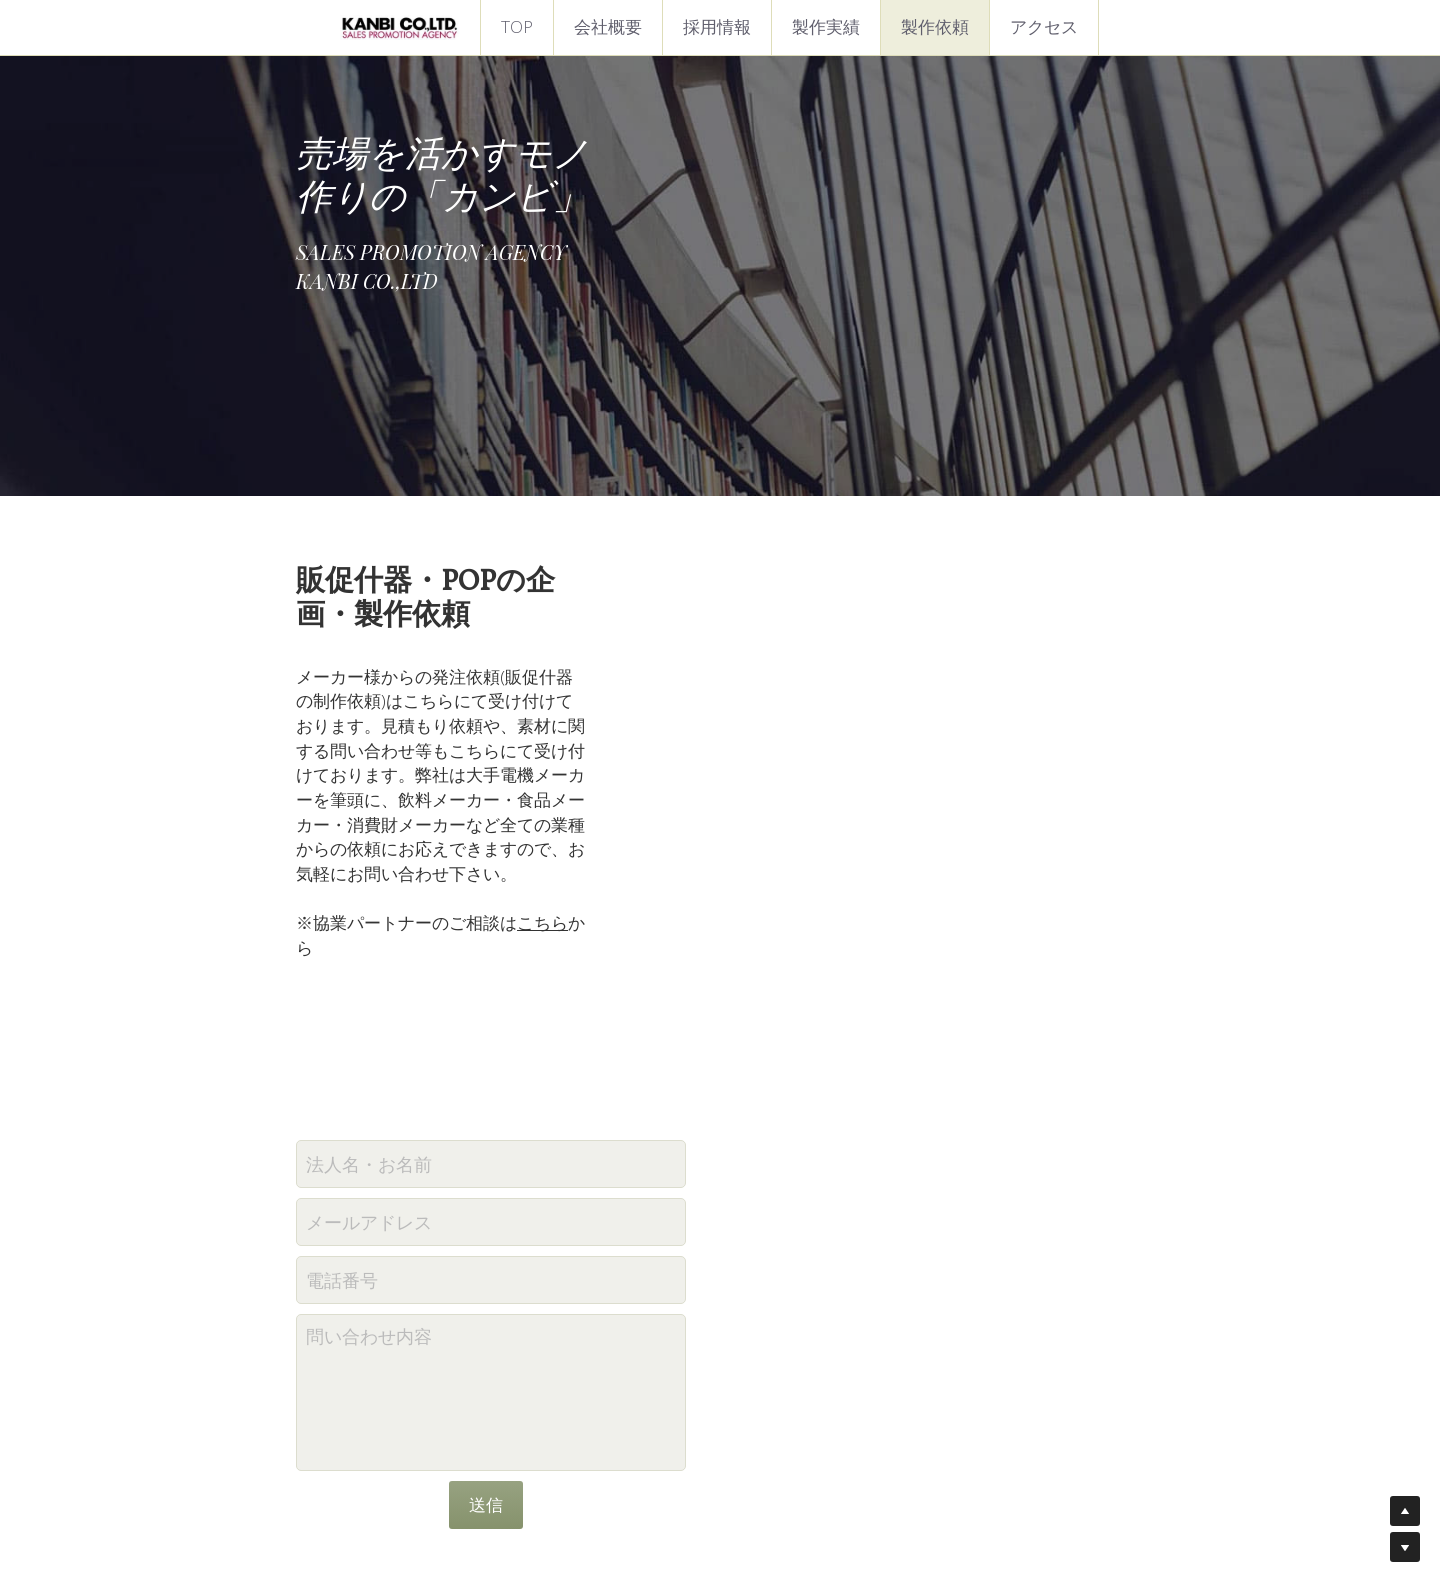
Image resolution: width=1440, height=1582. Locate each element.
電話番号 (576, 1038)
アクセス (1044, 26)
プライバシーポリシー (720, 1501)
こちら (544, 740)
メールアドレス (603, 980)
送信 (720, 1262)
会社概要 (608, 26)
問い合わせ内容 (603, 1094)
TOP (517, 26)
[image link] (400, 25)
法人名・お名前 (603, 922)
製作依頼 (935, 26)
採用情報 (717, 26)
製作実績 (826, 26)
